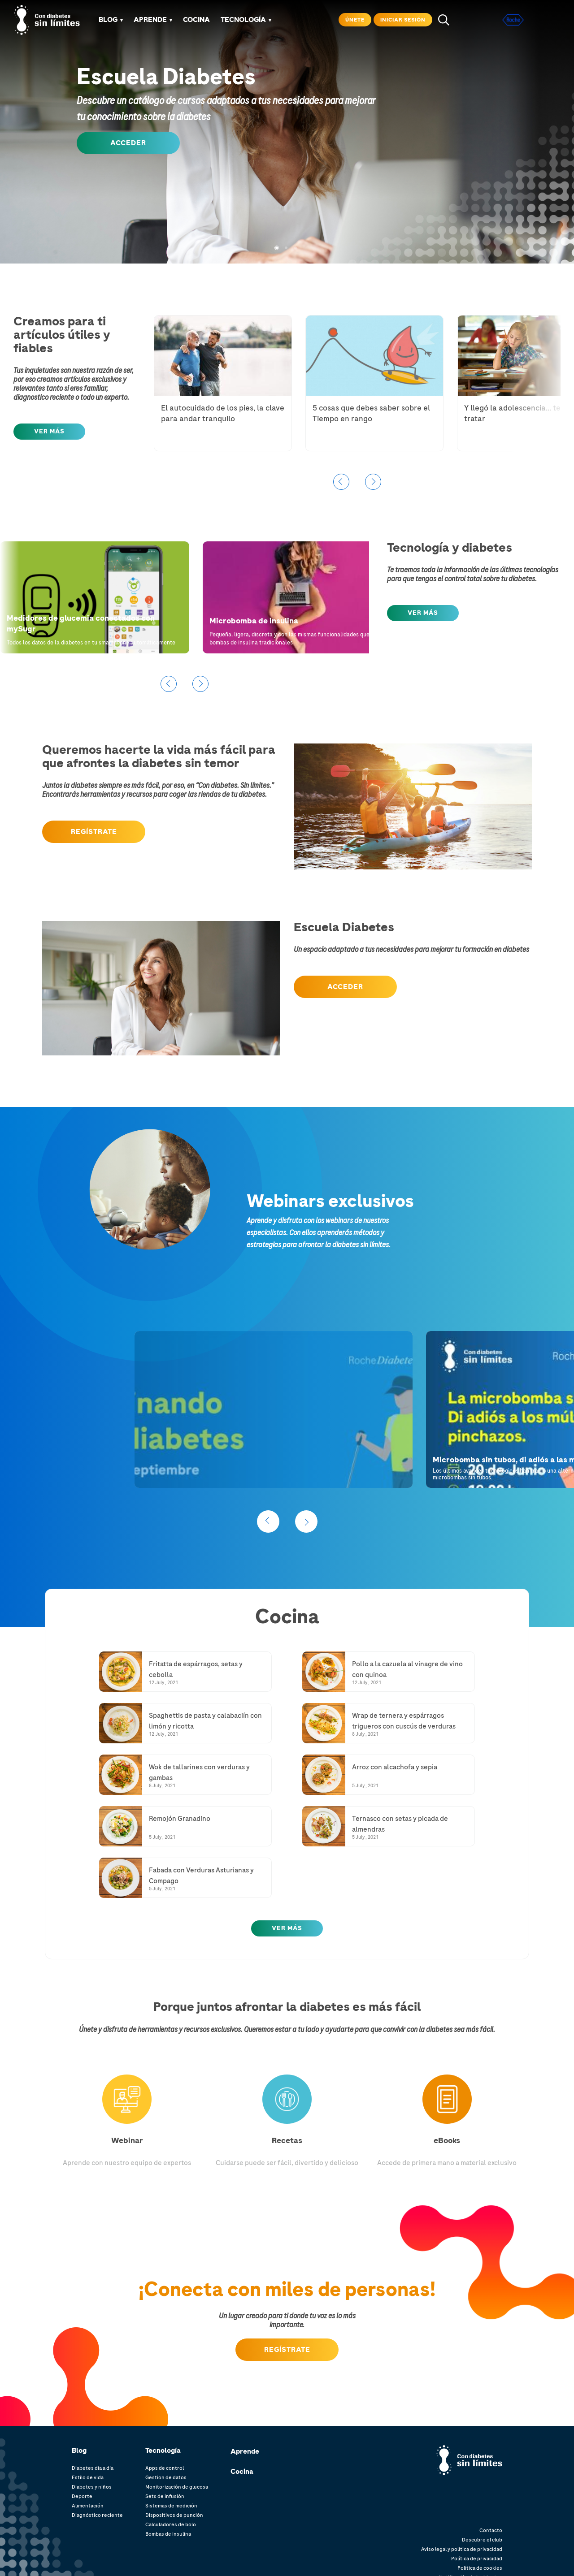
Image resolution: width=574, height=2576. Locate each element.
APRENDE (150, 20)
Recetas (287, 2140)
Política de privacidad (476, 2558)
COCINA (196, 20)
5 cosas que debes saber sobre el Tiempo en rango (371, 413)
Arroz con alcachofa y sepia (394, 1767)
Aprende (244, 2451)
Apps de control (164, 2468)
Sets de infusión (164, 2496)
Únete (355, 19)
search (443, 20)
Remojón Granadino (179, 1819)
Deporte (82, 2496)
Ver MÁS (49, 431)
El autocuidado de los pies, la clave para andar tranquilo (222, 413)
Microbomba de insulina (253, 620)
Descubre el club (482, 2539)
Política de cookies (479, 2568)
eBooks (447, 2140)
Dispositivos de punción (174, 2515)
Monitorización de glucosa (176, 2486)
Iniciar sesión (403, 19)
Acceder (345, 987)
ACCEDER (128, 143)
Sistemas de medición (171, 2505)
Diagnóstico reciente (97, 2515)
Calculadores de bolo (170, 2524)
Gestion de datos (166, 2477)
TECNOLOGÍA (243, 20)
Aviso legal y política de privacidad (461, 2549)
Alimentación (88, 2505)
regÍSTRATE (94, 832)
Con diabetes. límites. (476, 2454)
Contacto (490, 2530)
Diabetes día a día (92, 2468)
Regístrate (287, 2350)
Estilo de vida (88, 2477)
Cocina (241, 2472)
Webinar (127, 2140)
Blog (108, 20)
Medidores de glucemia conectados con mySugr (81, 623)
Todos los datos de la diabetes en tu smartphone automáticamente (91, 643)
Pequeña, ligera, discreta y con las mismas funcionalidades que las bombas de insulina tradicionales (293, 638)
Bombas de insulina (168, 2533)
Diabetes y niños (92, 2486)
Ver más (287, 1928)
